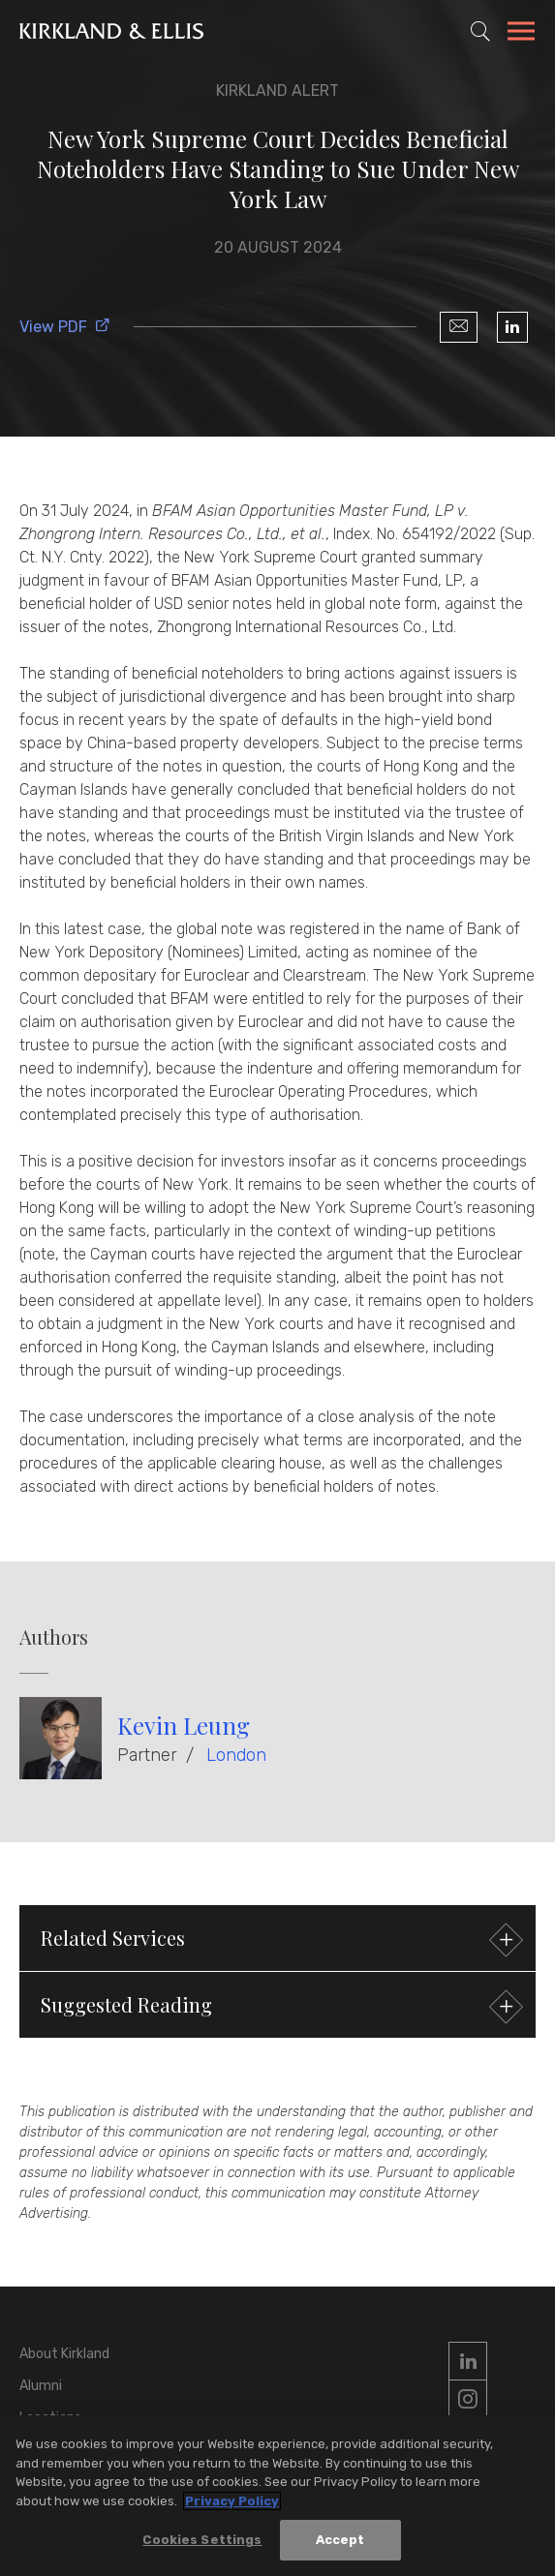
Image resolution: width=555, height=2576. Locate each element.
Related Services (279, 1940)
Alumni (40, 2386)
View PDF (64, 327)
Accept (340, 2539)
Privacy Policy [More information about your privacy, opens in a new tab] (232, 2501)
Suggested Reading (279, 2007)
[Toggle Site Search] (480, 31)
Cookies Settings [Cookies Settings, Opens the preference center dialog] (202, 2539)
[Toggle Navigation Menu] (521, 33)
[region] (277, 2495)
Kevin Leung (183, 1725)
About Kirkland (64, 2354)
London (236, 1755)
